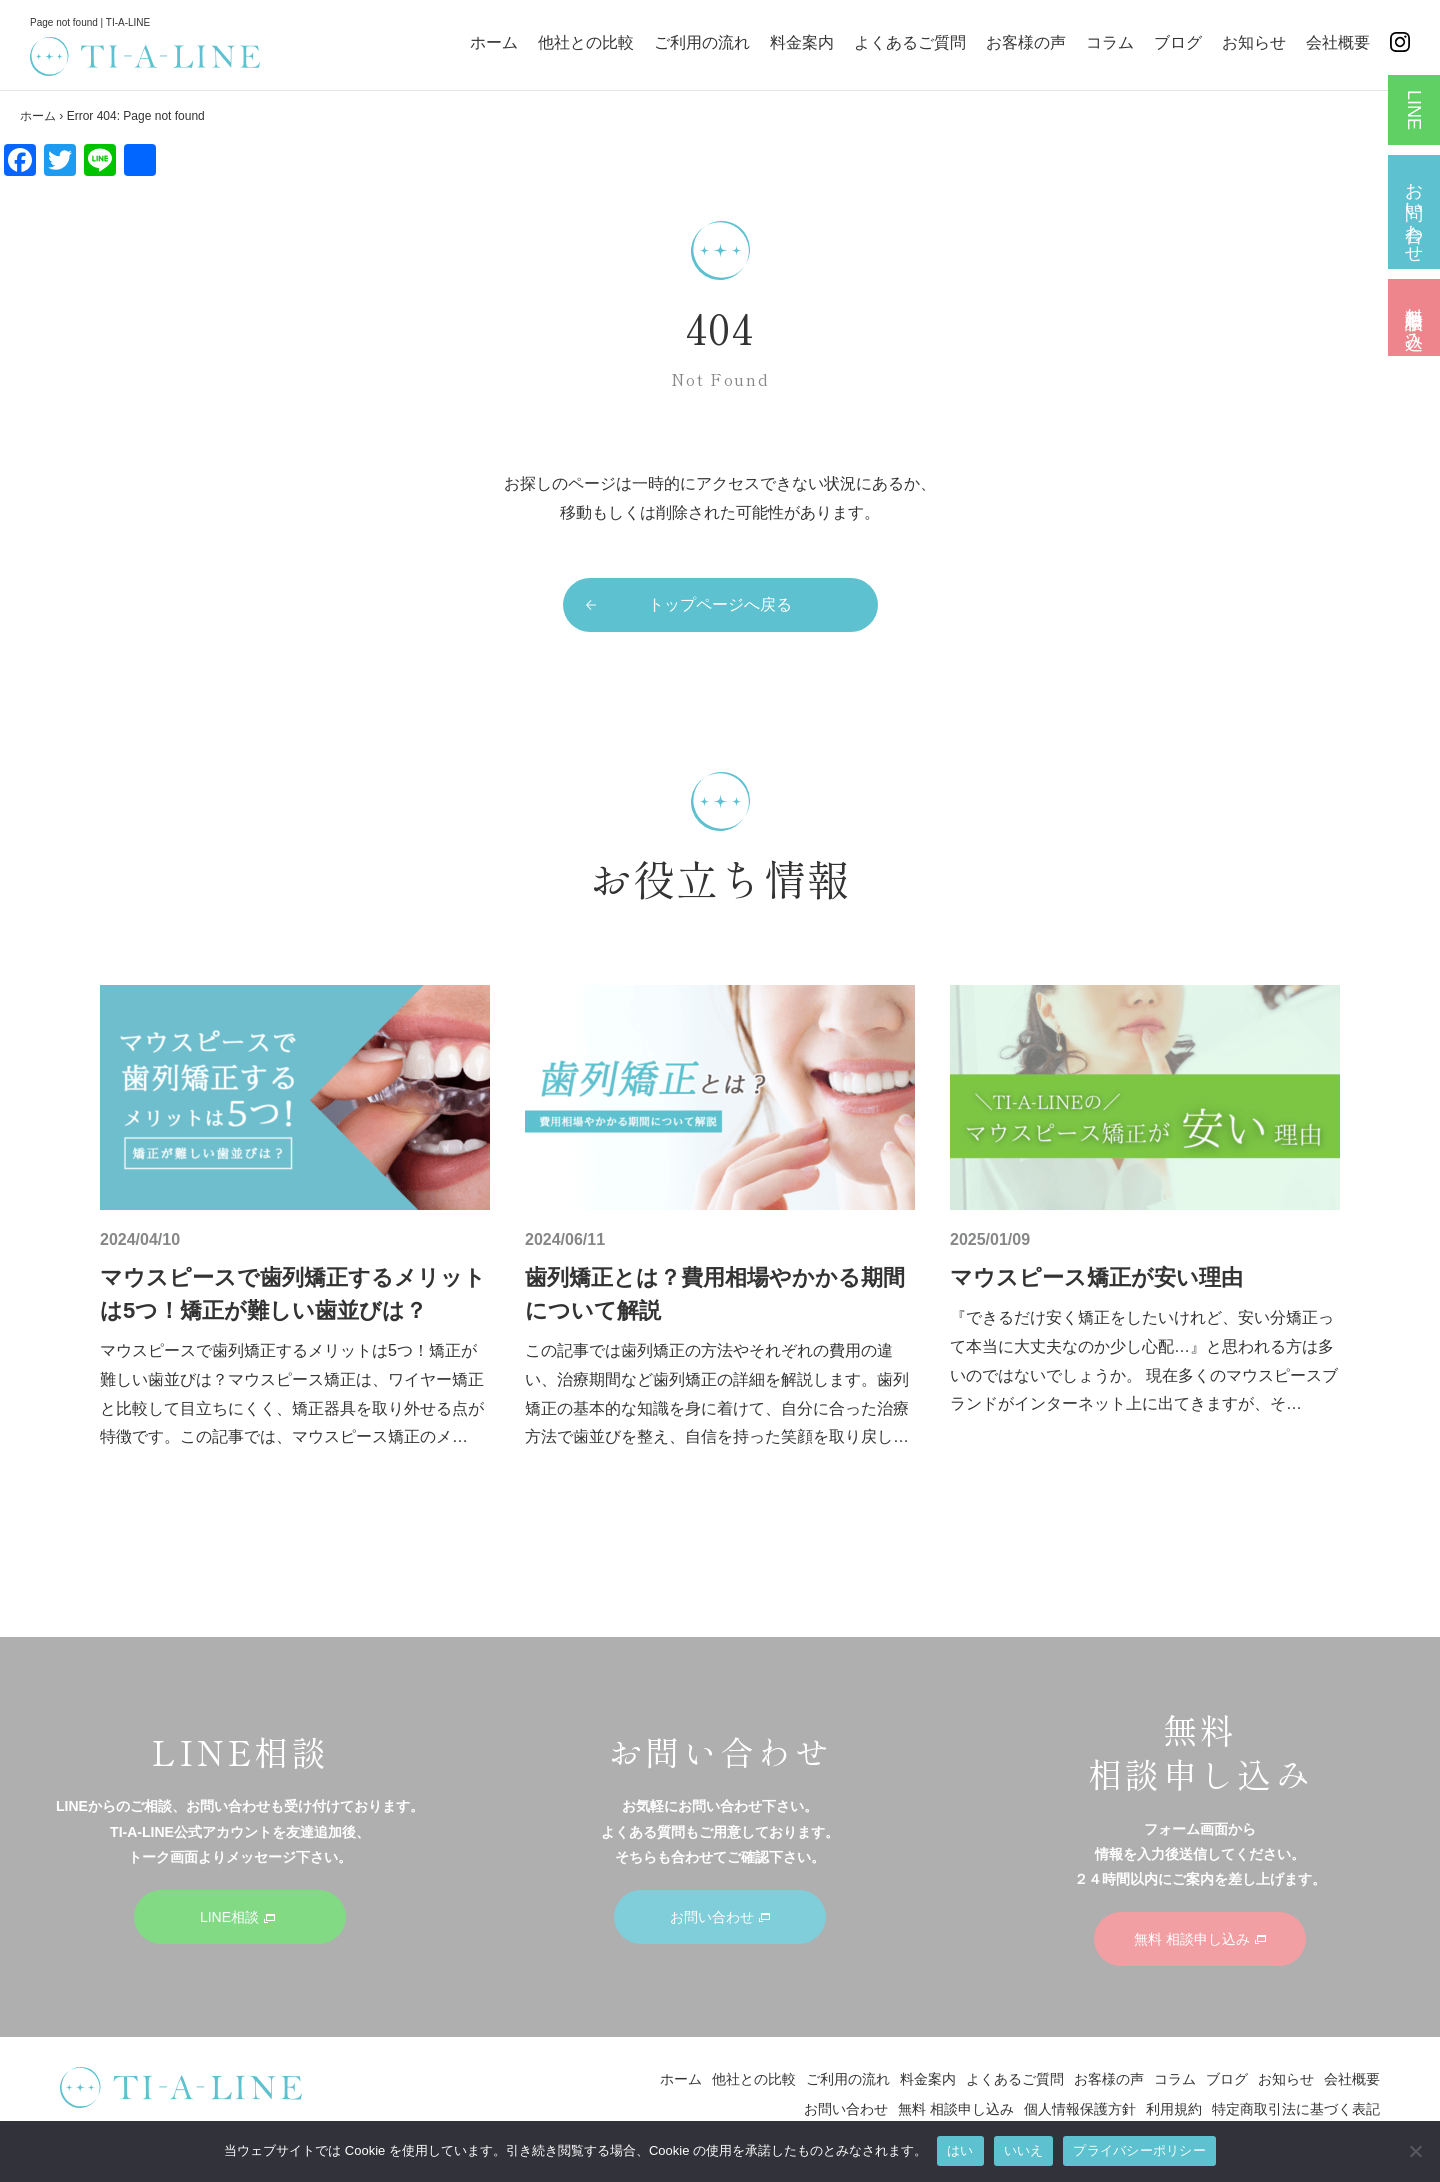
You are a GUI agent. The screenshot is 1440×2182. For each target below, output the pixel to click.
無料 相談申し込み (956, 2109)
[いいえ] (1415, 2151)
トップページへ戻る (720, 604)
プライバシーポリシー (1139, 2150)
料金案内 (802, 42)
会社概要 (1338, 42)
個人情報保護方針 (1080, 2109)
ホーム (494, 42)
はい (960, 2150)
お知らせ (1254, 42)
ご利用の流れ (702, 42)
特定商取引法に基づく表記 (1296, 2109)
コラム (1110, 42)
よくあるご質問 (910, 42)
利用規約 (1174, 2109)
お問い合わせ (846, 2109)
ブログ (1178, 42)
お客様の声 (1026, 42)
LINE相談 (1414, 110)
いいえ (1024, 2150)
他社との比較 (586, 42)
